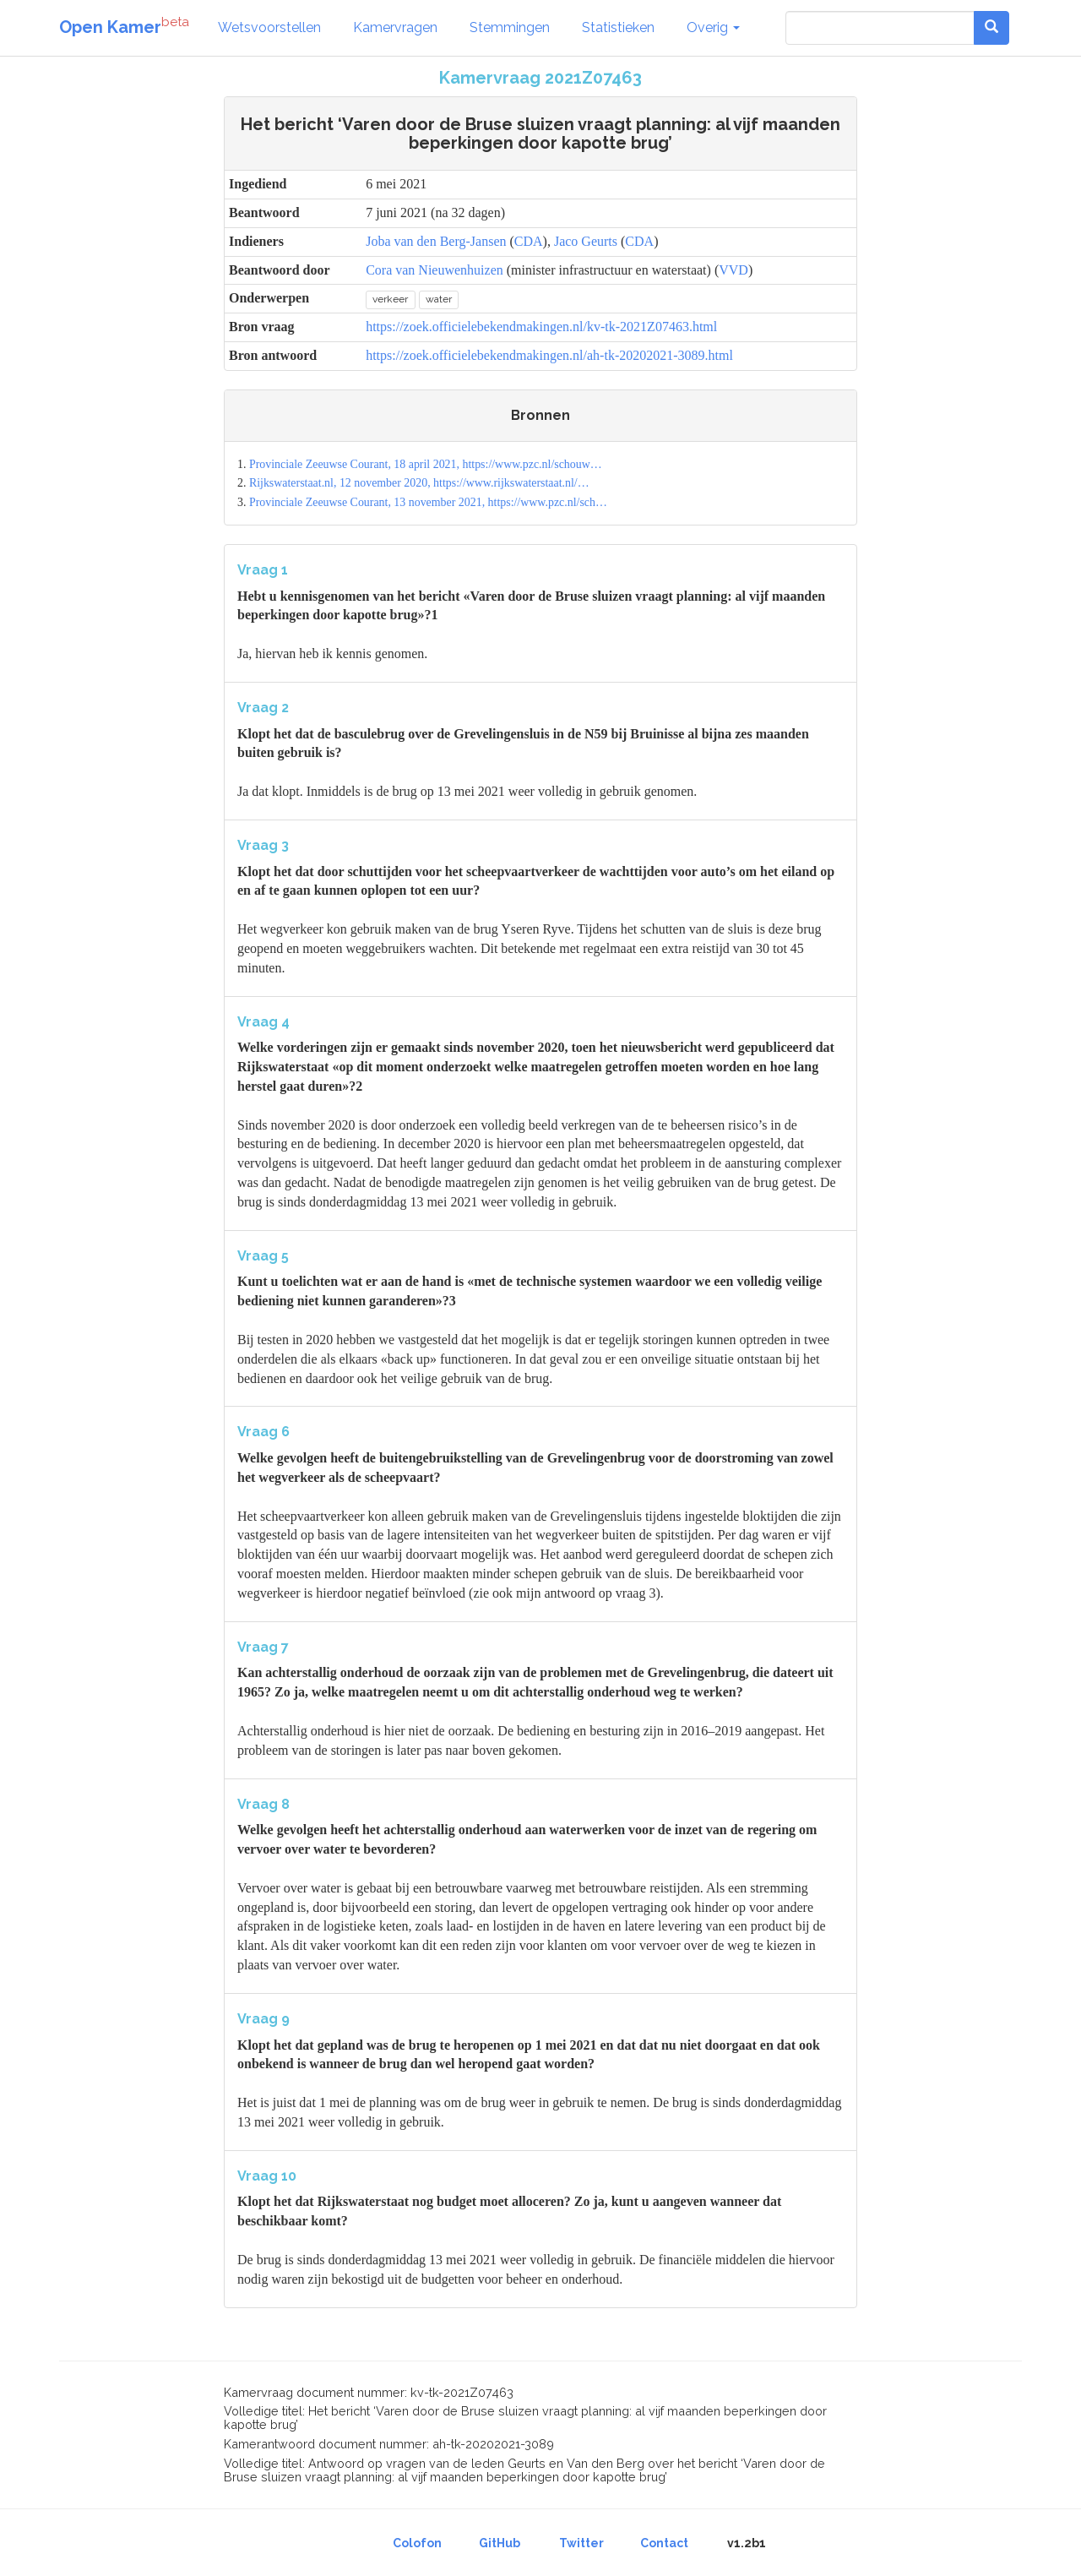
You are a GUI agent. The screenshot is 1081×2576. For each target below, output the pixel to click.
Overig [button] (713, 27)
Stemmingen (510, 27)
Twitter (581, 2543)
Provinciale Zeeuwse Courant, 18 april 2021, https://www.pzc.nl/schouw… (425, 464)
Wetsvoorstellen (269, 27)
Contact (664, 2543)
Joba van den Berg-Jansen (436, 241)
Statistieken (618, 27)
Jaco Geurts (585, 241)
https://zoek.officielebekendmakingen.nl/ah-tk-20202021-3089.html (549, 355)
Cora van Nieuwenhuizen (434, 270)
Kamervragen (395, 27)
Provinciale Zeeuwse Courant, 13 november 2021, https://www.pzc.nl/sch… (428, 502)
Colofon (417, 2543)
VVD (733, 270)
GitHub (499, 2543)
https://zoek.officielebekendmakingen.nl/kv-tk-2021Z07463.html (541, 326)
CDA (528, 241)
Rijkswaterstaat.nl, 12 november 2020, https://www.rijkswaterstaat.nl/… (419, 483)
